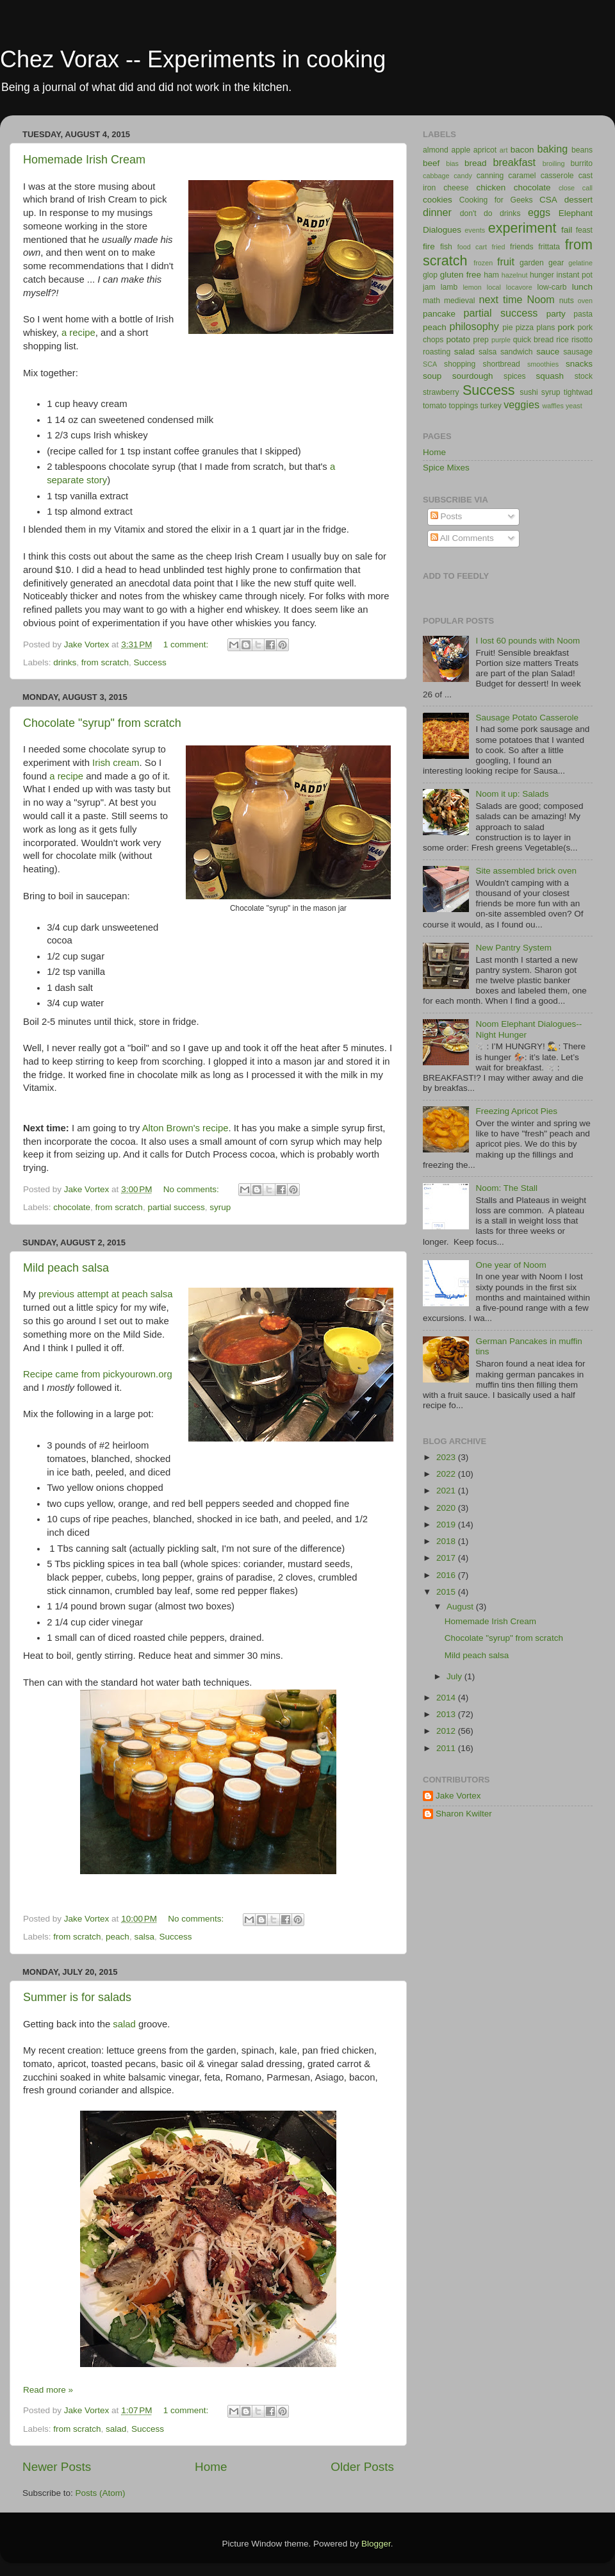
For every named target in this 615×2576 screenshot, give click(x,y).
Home (211, 2466)
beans (582, 149)
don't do (476, 213)
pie (507, 327)
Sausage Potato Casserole (526, 717)
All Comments (462, 538)
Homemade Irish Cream (84, 159)
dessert (578, 199)
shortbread (501, 364)
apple (460, 149)
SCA (430, 364)
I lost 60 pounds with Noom (527, 640)
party (556, 314)
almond (435, 149)
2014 (447, 1697)
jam (429, 287)
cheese (455, 187)
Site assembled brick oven (526, 871)
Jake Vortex (458, 1795)
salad (124, 2024)
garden (532, 262)
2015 (447, 1592)
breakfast (514, 162)
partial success (175, 1207)
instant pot (575, 274)
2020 (447, 1508)
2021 (447, 1490)
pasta (583, 314)
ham (491, 274)
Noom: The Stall (506, 1188)
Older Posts (362, 2466)
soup (432, 376)
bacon (522, 149)
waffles (553, 406)
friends (521, 246)
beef (431, 163)
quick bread (533, 339)
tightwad (578, 392)
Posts (446, 516)
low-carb (552, 287)
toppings (464, 405)
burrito (582, 163)
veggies (521, 404)
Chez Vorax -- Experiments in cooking (193, 59)
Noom (541, 299)
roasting (436, 351)
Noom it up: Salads (511, 794)
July (455, 1676)
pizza (525, 327)
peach (117, 1936)
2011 (447, 1748)
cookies (437, 199)
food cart (472, 247)
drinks (64, 662)
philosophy (473, 326)
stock (584, 376)
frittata (549, 246)
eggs (539, 212)
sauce (547, 351)
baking (552, 148)
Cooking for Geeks (496, 199)
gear (556, 262)
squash (550, 376)
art (504, 150)
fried (498, 247)
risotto (582, 339)
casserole (557, 175)
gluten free (460, 274)
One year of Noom (510, 1265)
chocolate (71, 1207)
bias (452, 163)
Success (150, 662)
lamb (449, 287)
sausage (578, 351)
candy (463, 175)
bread (475, 163)
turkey (491, 405)
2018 (447, 1541)
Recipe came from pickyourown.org (97, 1374)
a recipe (78, 333)
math (431, 300)
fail (566, 230)
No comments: (192, 1189)
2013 (447, 1714)
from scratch (105, 662)
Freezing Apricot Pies (516, 1111)
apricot (484, 149)
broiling (554, 163)
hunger (542, 274)
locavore (519, 287)
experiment (522, 228)
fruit (505, 261)
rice (562, 339)
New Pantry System (513, 947)
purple (501, 340)
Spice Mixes (446, 467)
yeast (574, 406)
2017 (447, 1558)
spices (514, 376)
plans (545, 327)
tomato (435, 405)
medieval (459, 300)
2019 (447, 1524)
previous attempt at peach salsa (105, 1294)
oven (585, 300)
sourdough (472, 376)
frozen (483, 263)
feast (584, 230)
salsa (144, 1936)
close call (576, 188)
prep (481, 339)
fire (429, 246)
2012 (447, 1731)
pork (566, 327)
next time (500, 299)
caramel (522, 175)
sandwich (516, 351)
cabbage (436, 175)
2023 (447, 1457)
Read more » (48, 2390)
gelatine (580, 263)
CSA (548, 199)
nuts (566, 300)
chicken (491, 187)
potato (459, 339)
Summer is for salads (77, 1997)
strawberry (441, 392)
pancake (439, 314)
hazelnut (515, 275)
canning (490, 175)
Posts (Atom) (101, 2493)
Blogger (376, 2543)
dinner (437, 212)
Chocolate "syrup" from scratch (102, 723)
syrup (220, 1207)
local (494, 287)
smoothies (543, 364)
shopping (459, 364)
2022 (447, 1474)
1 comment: (187, 644)
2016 (447, 1575)
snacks (579, 364)
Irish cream (115, 763)
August (461, 1606)
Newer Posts (56, 2466)
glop (430, 274)
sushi (528, 392)
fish (446, 246)
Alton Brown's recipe (185, 1128)
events (474, 230)
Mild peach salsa (66, 1267)
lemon (472, 287)
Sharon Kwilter (464, 1813)
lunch (582, 287)
